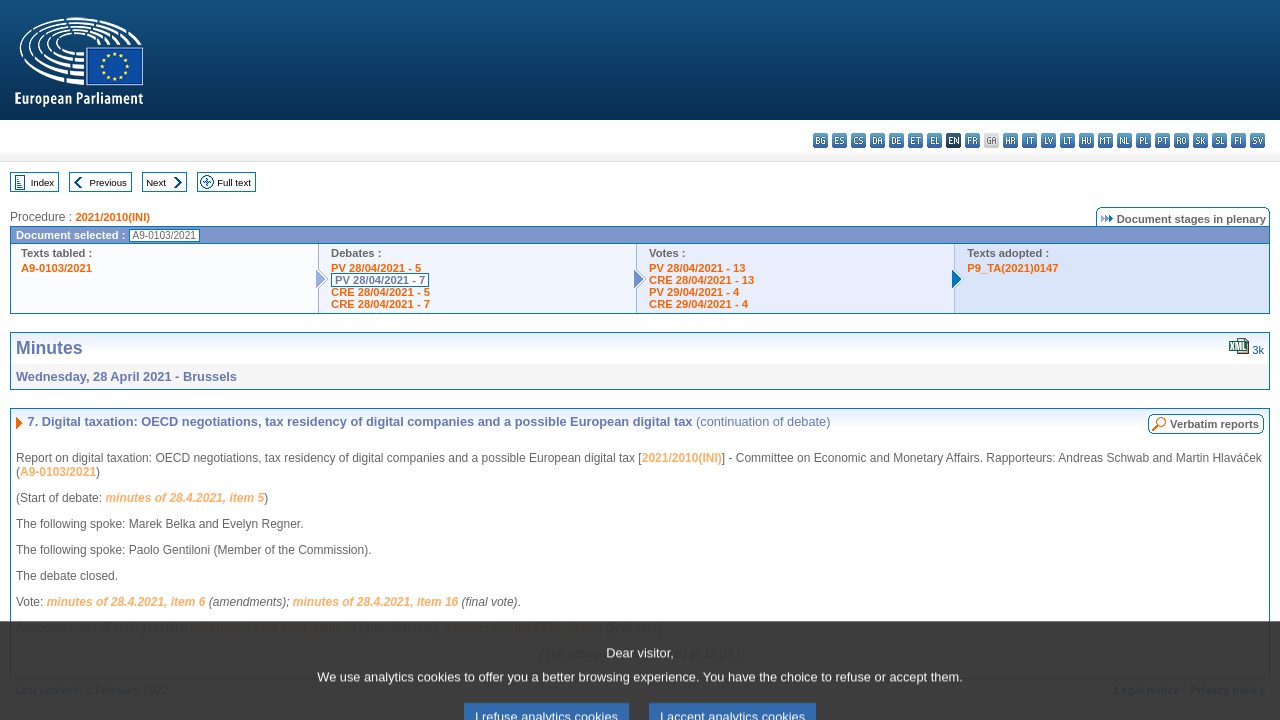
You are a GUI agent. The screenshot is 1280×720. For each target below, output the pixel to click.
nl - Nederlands (1124, 140)
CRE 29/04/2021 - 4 (698, 304)
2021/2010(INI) (112, 217)
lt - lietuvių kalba (1067, 140)
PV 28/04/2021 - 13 (697, 268)
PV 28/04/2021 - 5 (376, 268)
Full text (234, 182)
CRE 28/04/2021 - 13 (701, 280)
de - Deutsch (896, 140)
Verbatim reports (1214, 424)
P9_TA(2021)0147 (1012, 268)
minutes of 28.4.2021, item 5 (184, 498)
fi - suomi (1238, 140)
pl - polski (1143, 140)
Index (42, 182)
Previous (108, 182)
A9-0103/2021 (56, 268)
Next (156, 182)
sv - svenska (1257, 140)
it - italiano (1029, 140)
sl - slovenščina (1219, 140)
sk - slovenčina (1200, 140)
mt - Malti (1105, 140)
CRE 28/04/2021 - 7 (380, 304)
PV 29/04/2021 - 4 (694, 292)
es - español (839, 140)
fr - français (972, 140)
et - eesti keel (915, 140)
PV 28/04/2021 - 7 (380, 280)
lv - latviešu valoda (1048, 140)
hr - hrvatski (1010, 140)
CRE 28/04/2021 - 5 (380, 292)
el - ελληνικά (934, 140)
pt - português (1162, 140)
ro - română (1181, 140)
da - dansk (877, 140)
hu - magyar (1086, 140)
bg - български (820, 140)
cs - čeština (858, 140)
